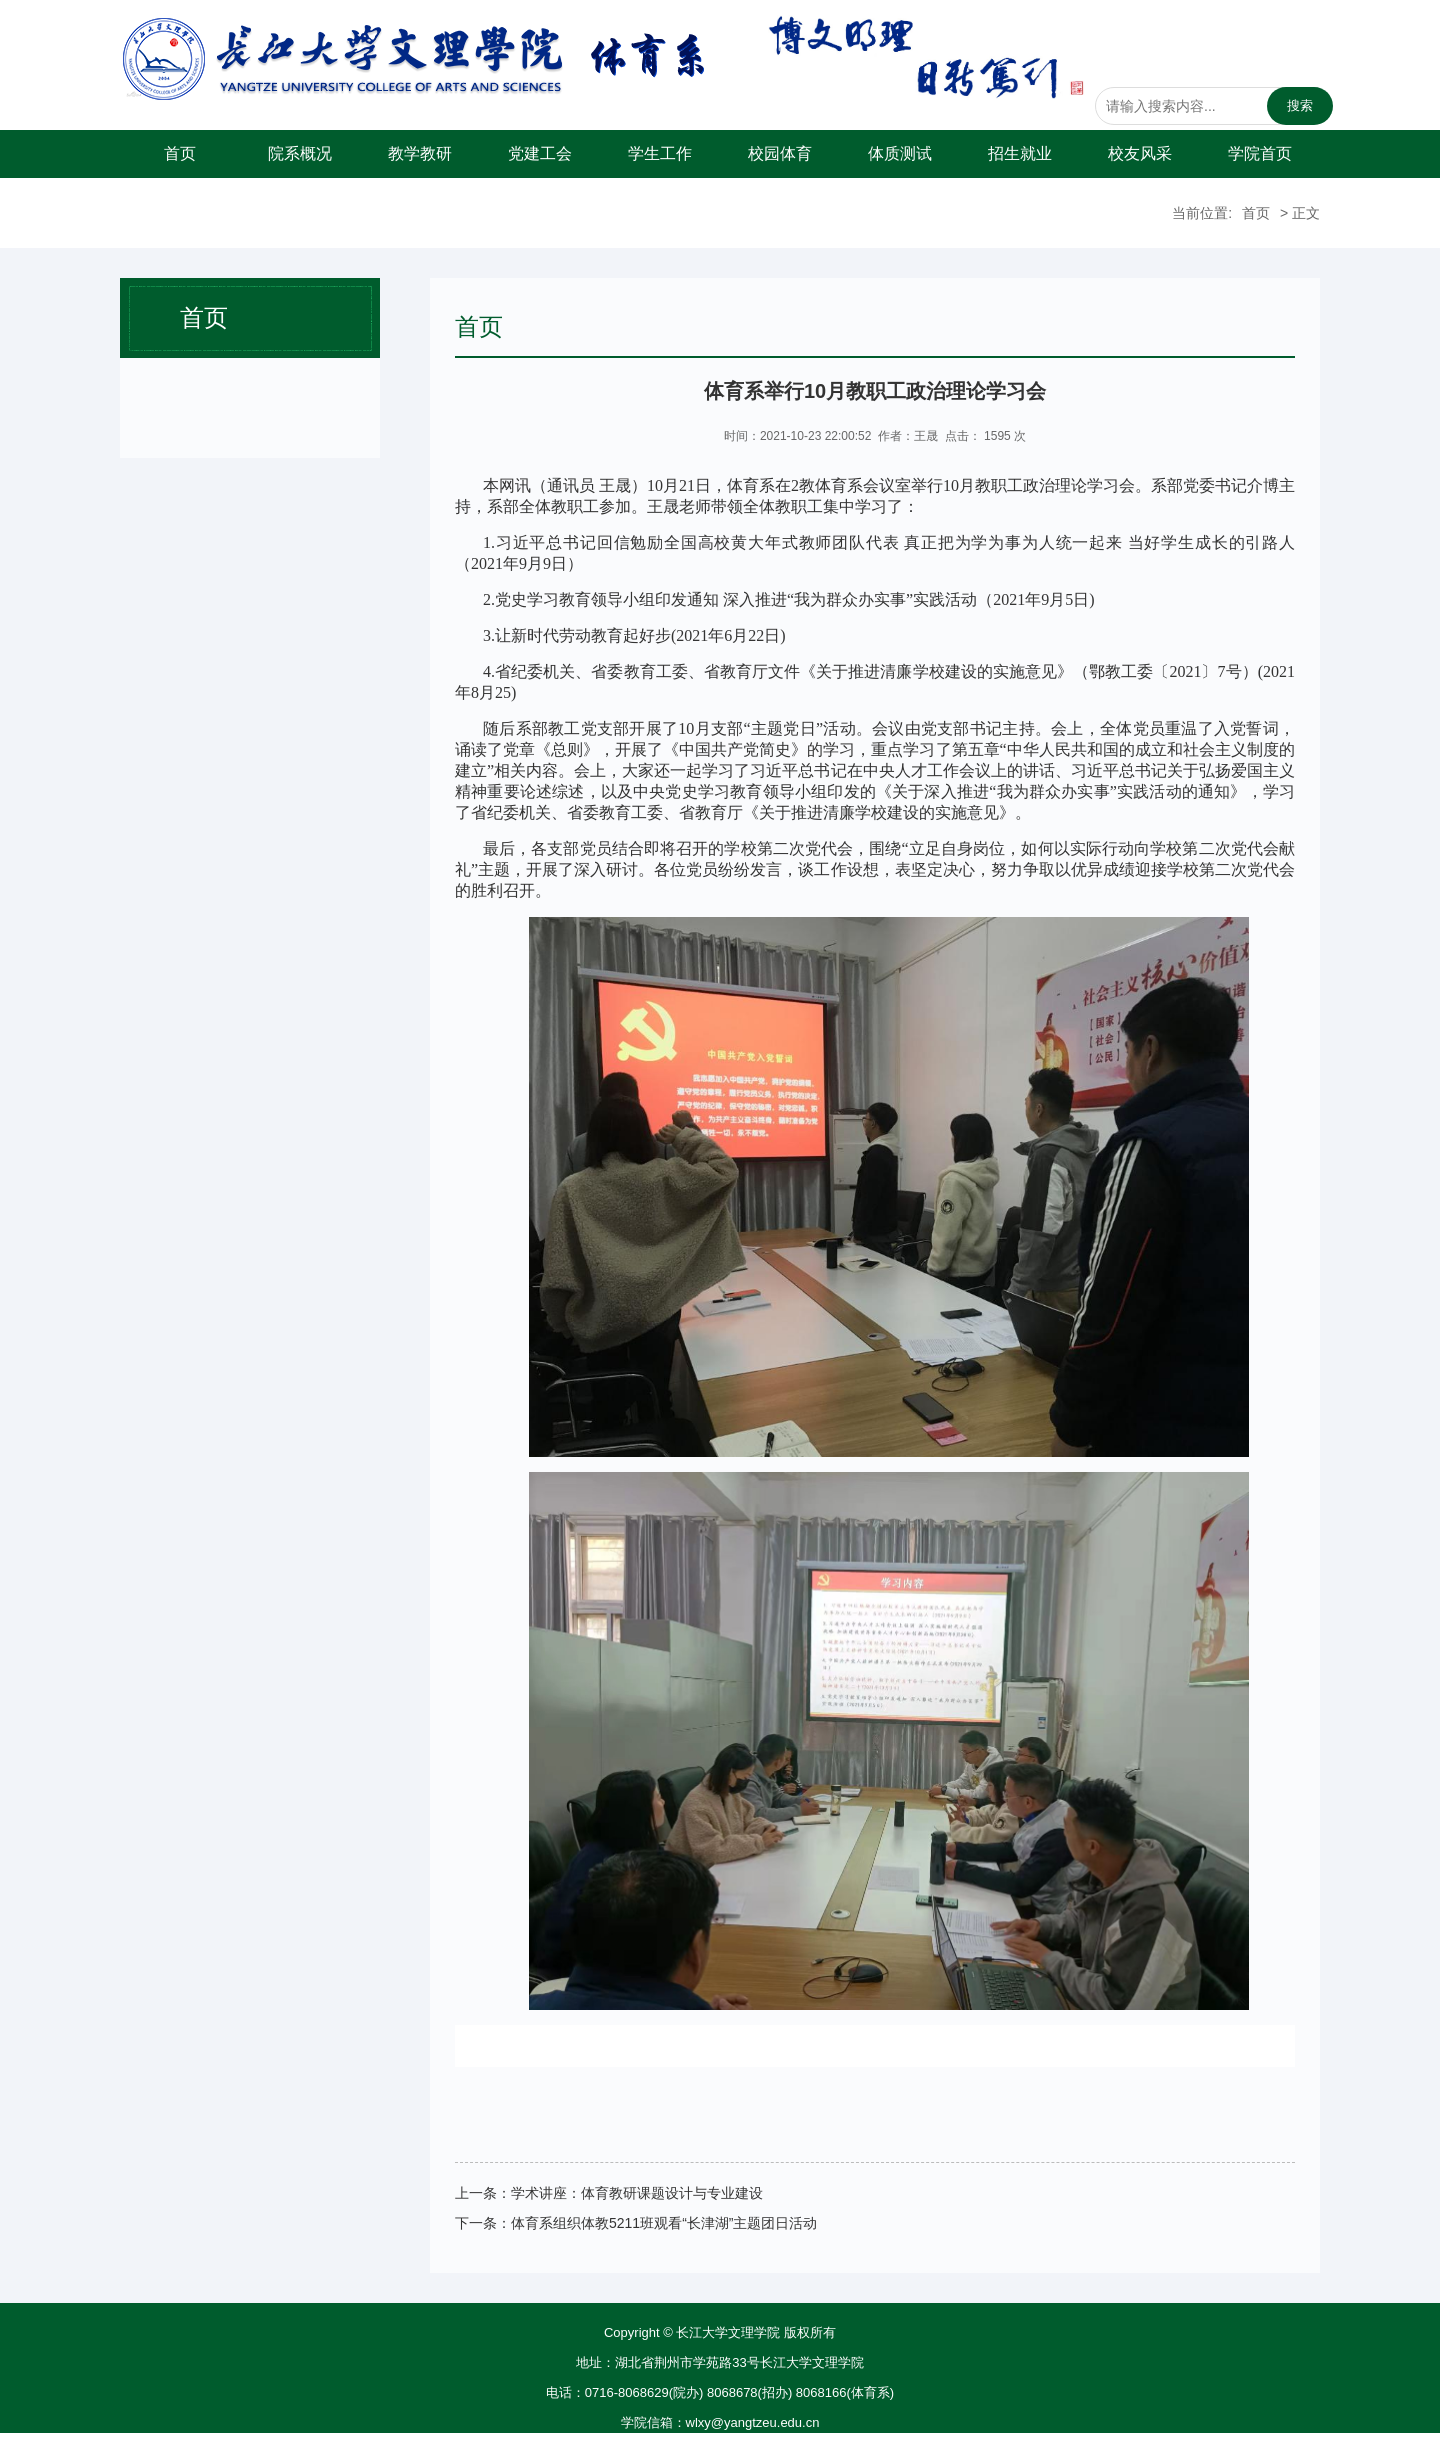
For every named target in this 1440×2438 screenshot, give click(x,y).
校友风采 (1140, 153)
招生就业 (1020, 153)
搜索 (1300, 105)
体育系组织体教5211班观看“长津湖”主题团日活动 (664, 2223)
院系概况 (300, 153)
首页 (180, 153)
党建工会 (540, 153)
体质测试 (900, 153)
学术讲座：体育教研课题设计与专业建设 (637, 2193)
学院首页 (1260, 153)
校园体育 (780, 153)
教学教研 (420, 153)
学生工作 (660, 153)
